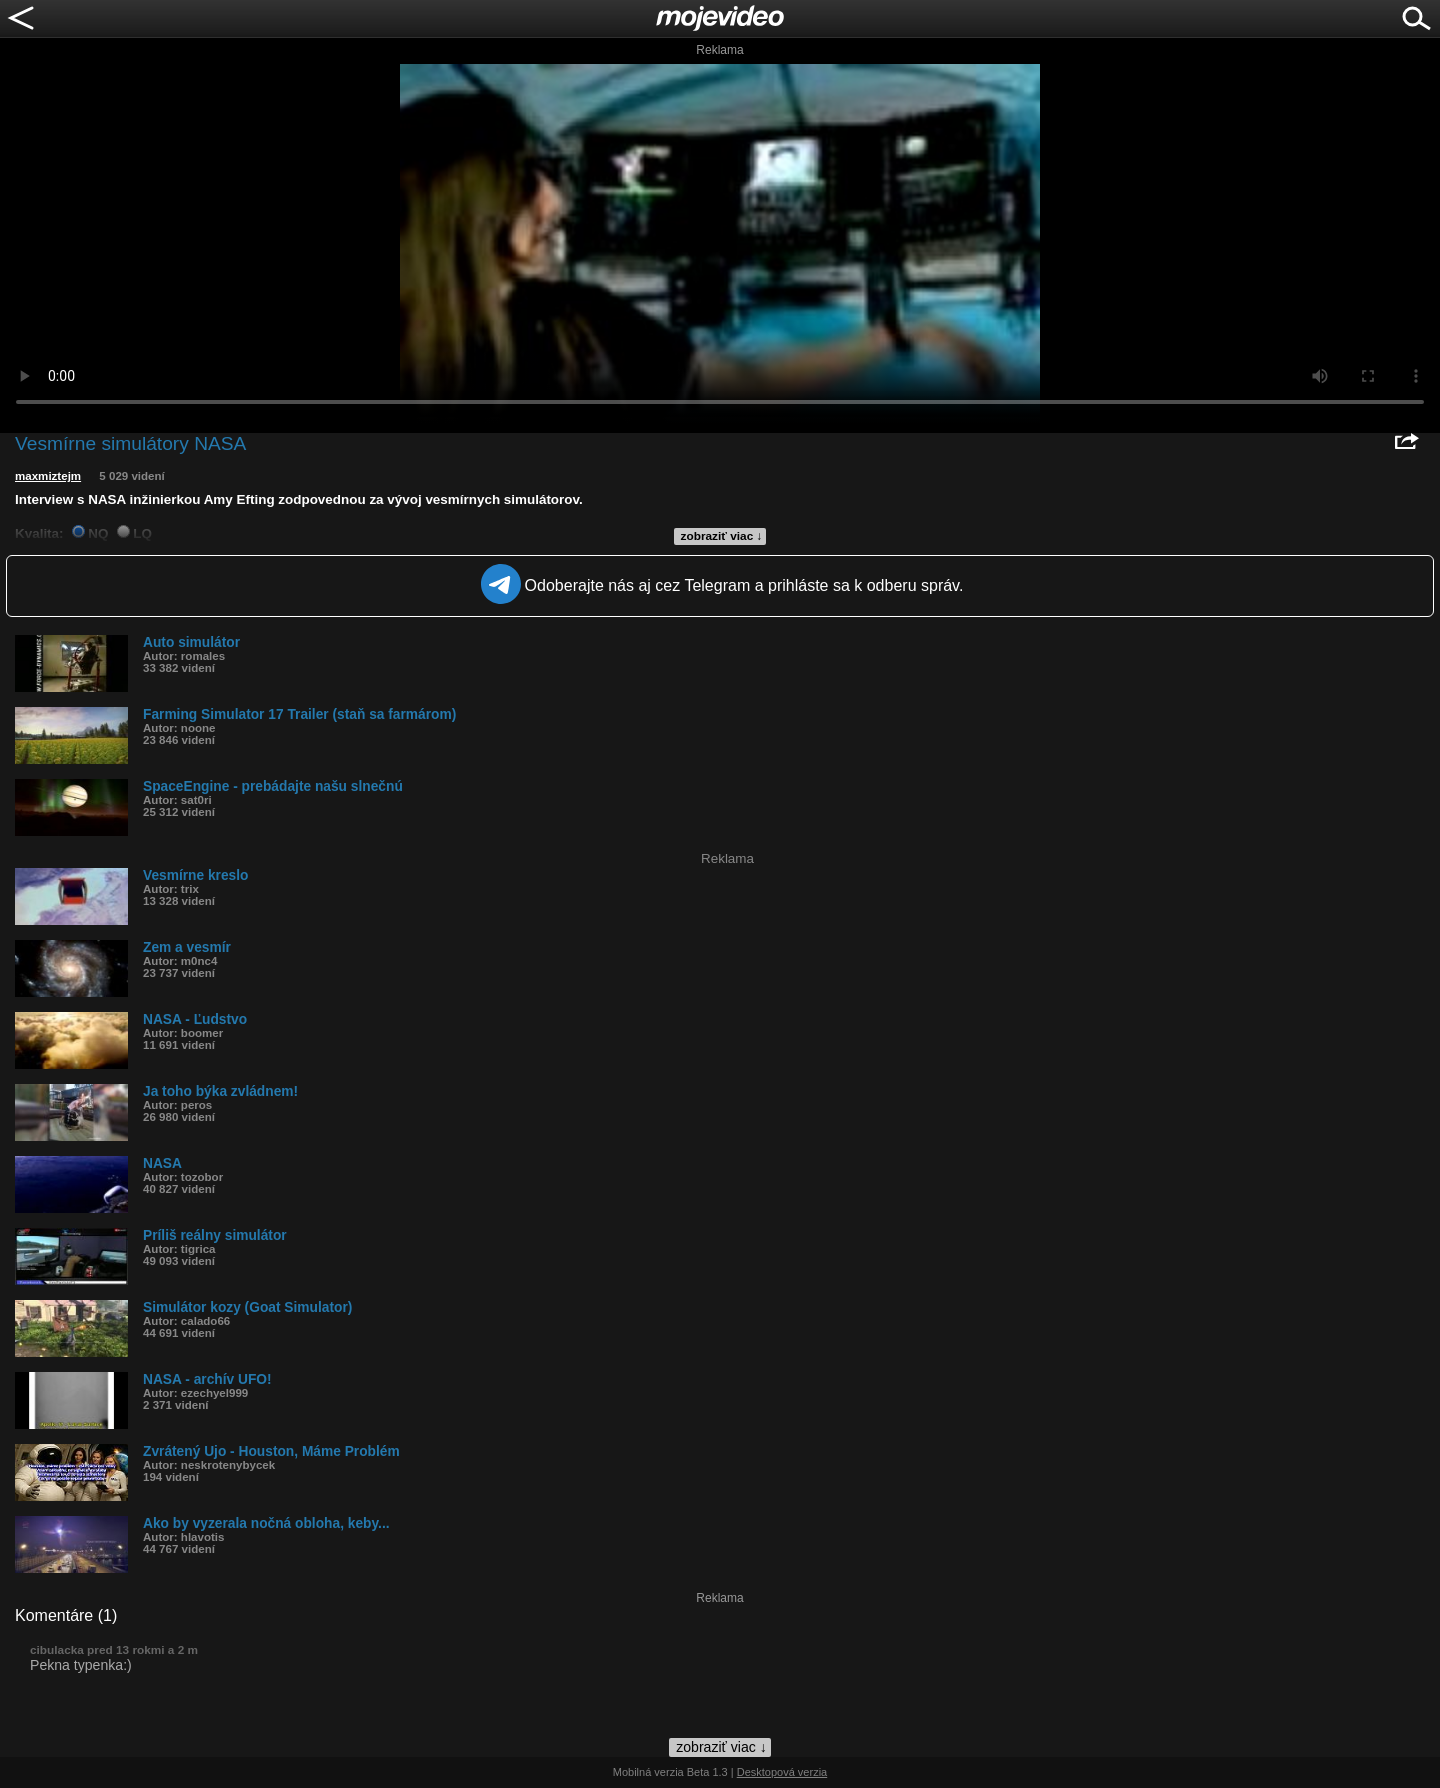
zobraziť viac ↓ (722, 536)
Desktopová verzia (782, 1772)
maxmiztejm (48, 476)
